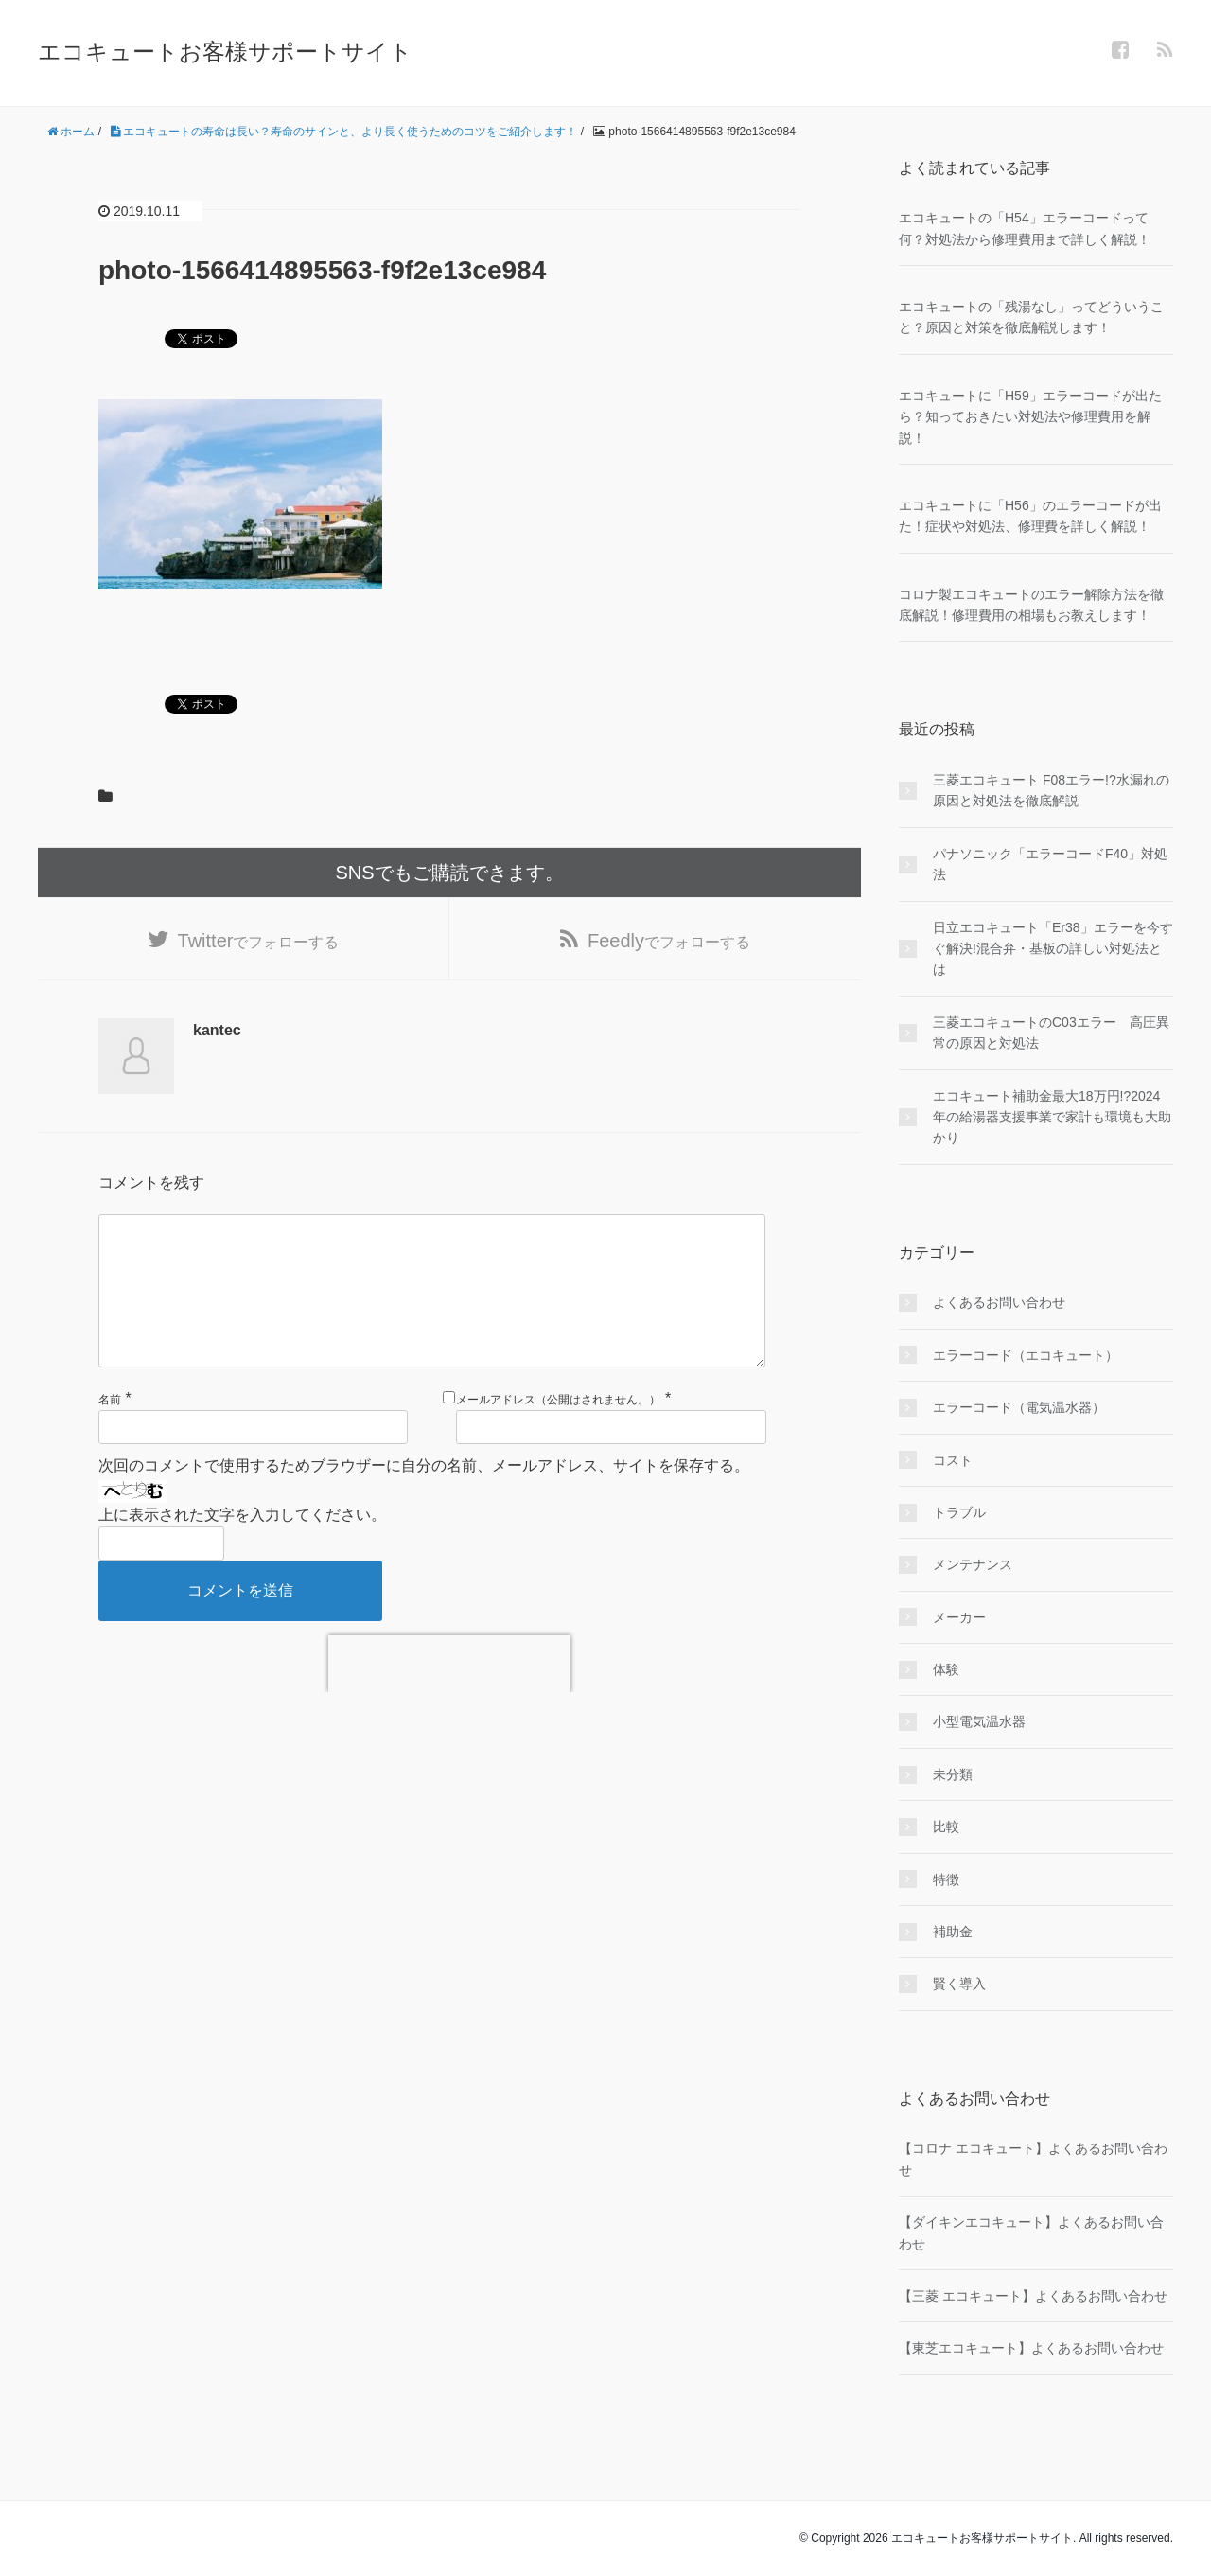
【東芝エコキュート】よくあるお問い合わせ (1031, 2347)
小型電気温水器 (979, 1721)
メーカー (959, 1617)
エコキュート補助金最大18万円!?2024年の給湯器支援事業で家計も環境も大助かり (1052, 1117)
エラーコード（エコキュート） (1025, 1355)
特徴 (946, 1879)
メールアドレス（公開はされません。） (558, 1430)
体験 (946, 1669)
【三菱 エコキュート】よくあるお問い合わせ (1033, 2295)
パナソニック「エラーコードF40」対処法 (1050, 864)
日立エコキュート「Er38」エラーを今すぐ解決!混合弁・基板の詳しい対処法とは (1053, 949)
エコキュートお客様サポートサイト (225, 51)
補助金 (953, 1931)
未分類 (953, 1774)
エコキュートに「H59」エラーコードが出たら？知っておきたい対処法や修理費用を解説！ (1030, 417)
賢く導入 (959, 1983)
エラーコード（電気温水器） (1019, 1407)
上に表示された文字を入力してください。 (242, 1545)
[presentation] (449, 1694)
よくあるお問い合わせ (999, 1302)
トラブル (959, 1512)
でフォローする (259, 940)
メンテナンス (972, 1564)
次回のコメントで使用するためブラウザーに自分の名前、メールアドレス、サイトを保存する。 (423, 1496)
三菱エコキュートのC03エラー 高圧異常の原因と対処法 (1051, 1032)
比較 (946, 1826)
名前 (109, 1430)
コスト (953, 1460)
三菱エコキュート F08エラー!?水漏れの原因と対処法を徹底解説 (1051, 790)
